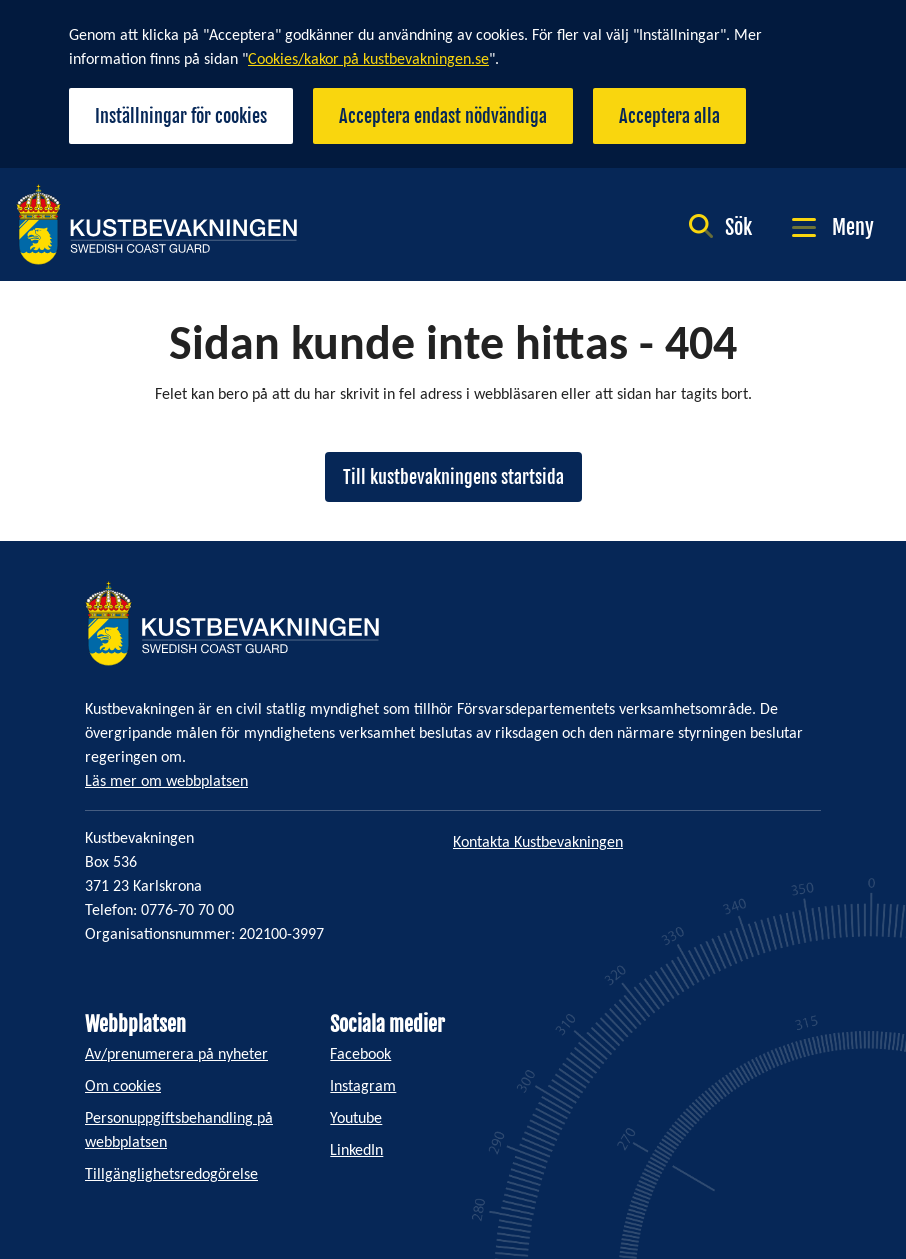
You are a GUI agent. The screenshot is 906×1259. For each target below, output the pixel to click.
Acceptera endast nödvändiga (443, 116)
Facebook (360, 1055)
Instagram (363, 1087)
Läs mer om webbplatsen (166, 782)
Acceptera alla (669, 116)
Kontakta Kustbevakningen (538, 843)
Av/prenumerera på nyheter (176, 1055)
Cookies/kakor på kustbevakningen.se (368, 60)
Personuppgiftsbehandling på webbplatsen (179, 1131)
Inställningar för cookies (181, 116)
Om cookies (123, 1087)
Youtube (356, 1119)
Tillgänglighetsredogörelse (171, 1175)
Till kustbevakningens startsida (453, 477)
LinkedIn (356, 1151)
